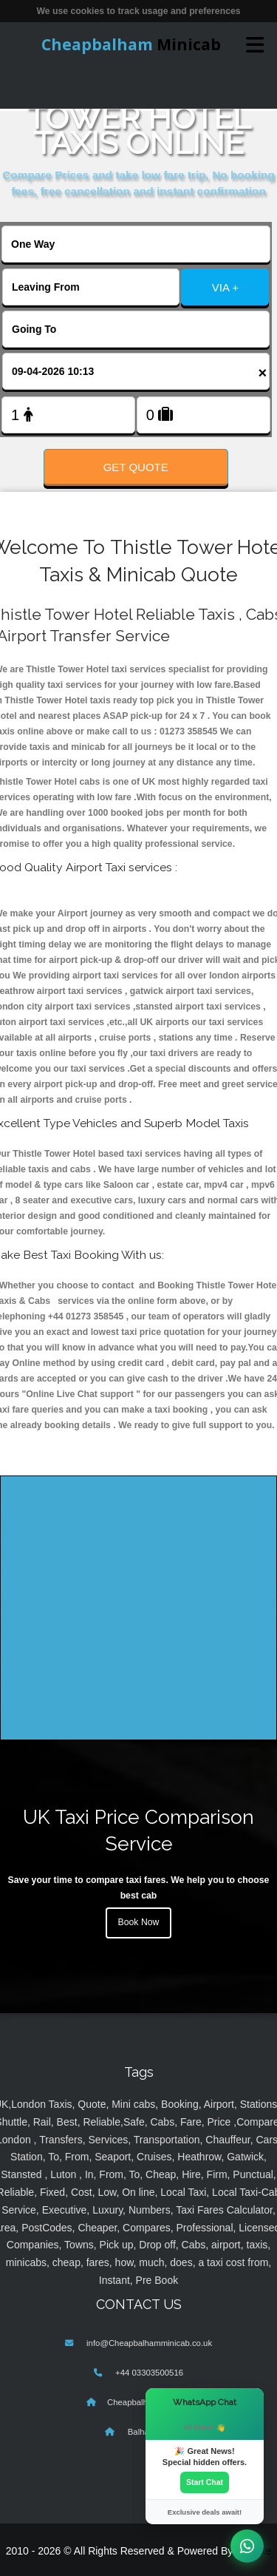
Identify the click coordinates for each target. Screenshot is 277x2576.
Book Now (139, 1922)
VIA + (225, 287)
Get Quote (135, 467)
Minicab (131, 44)
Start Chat (204, 2482)
